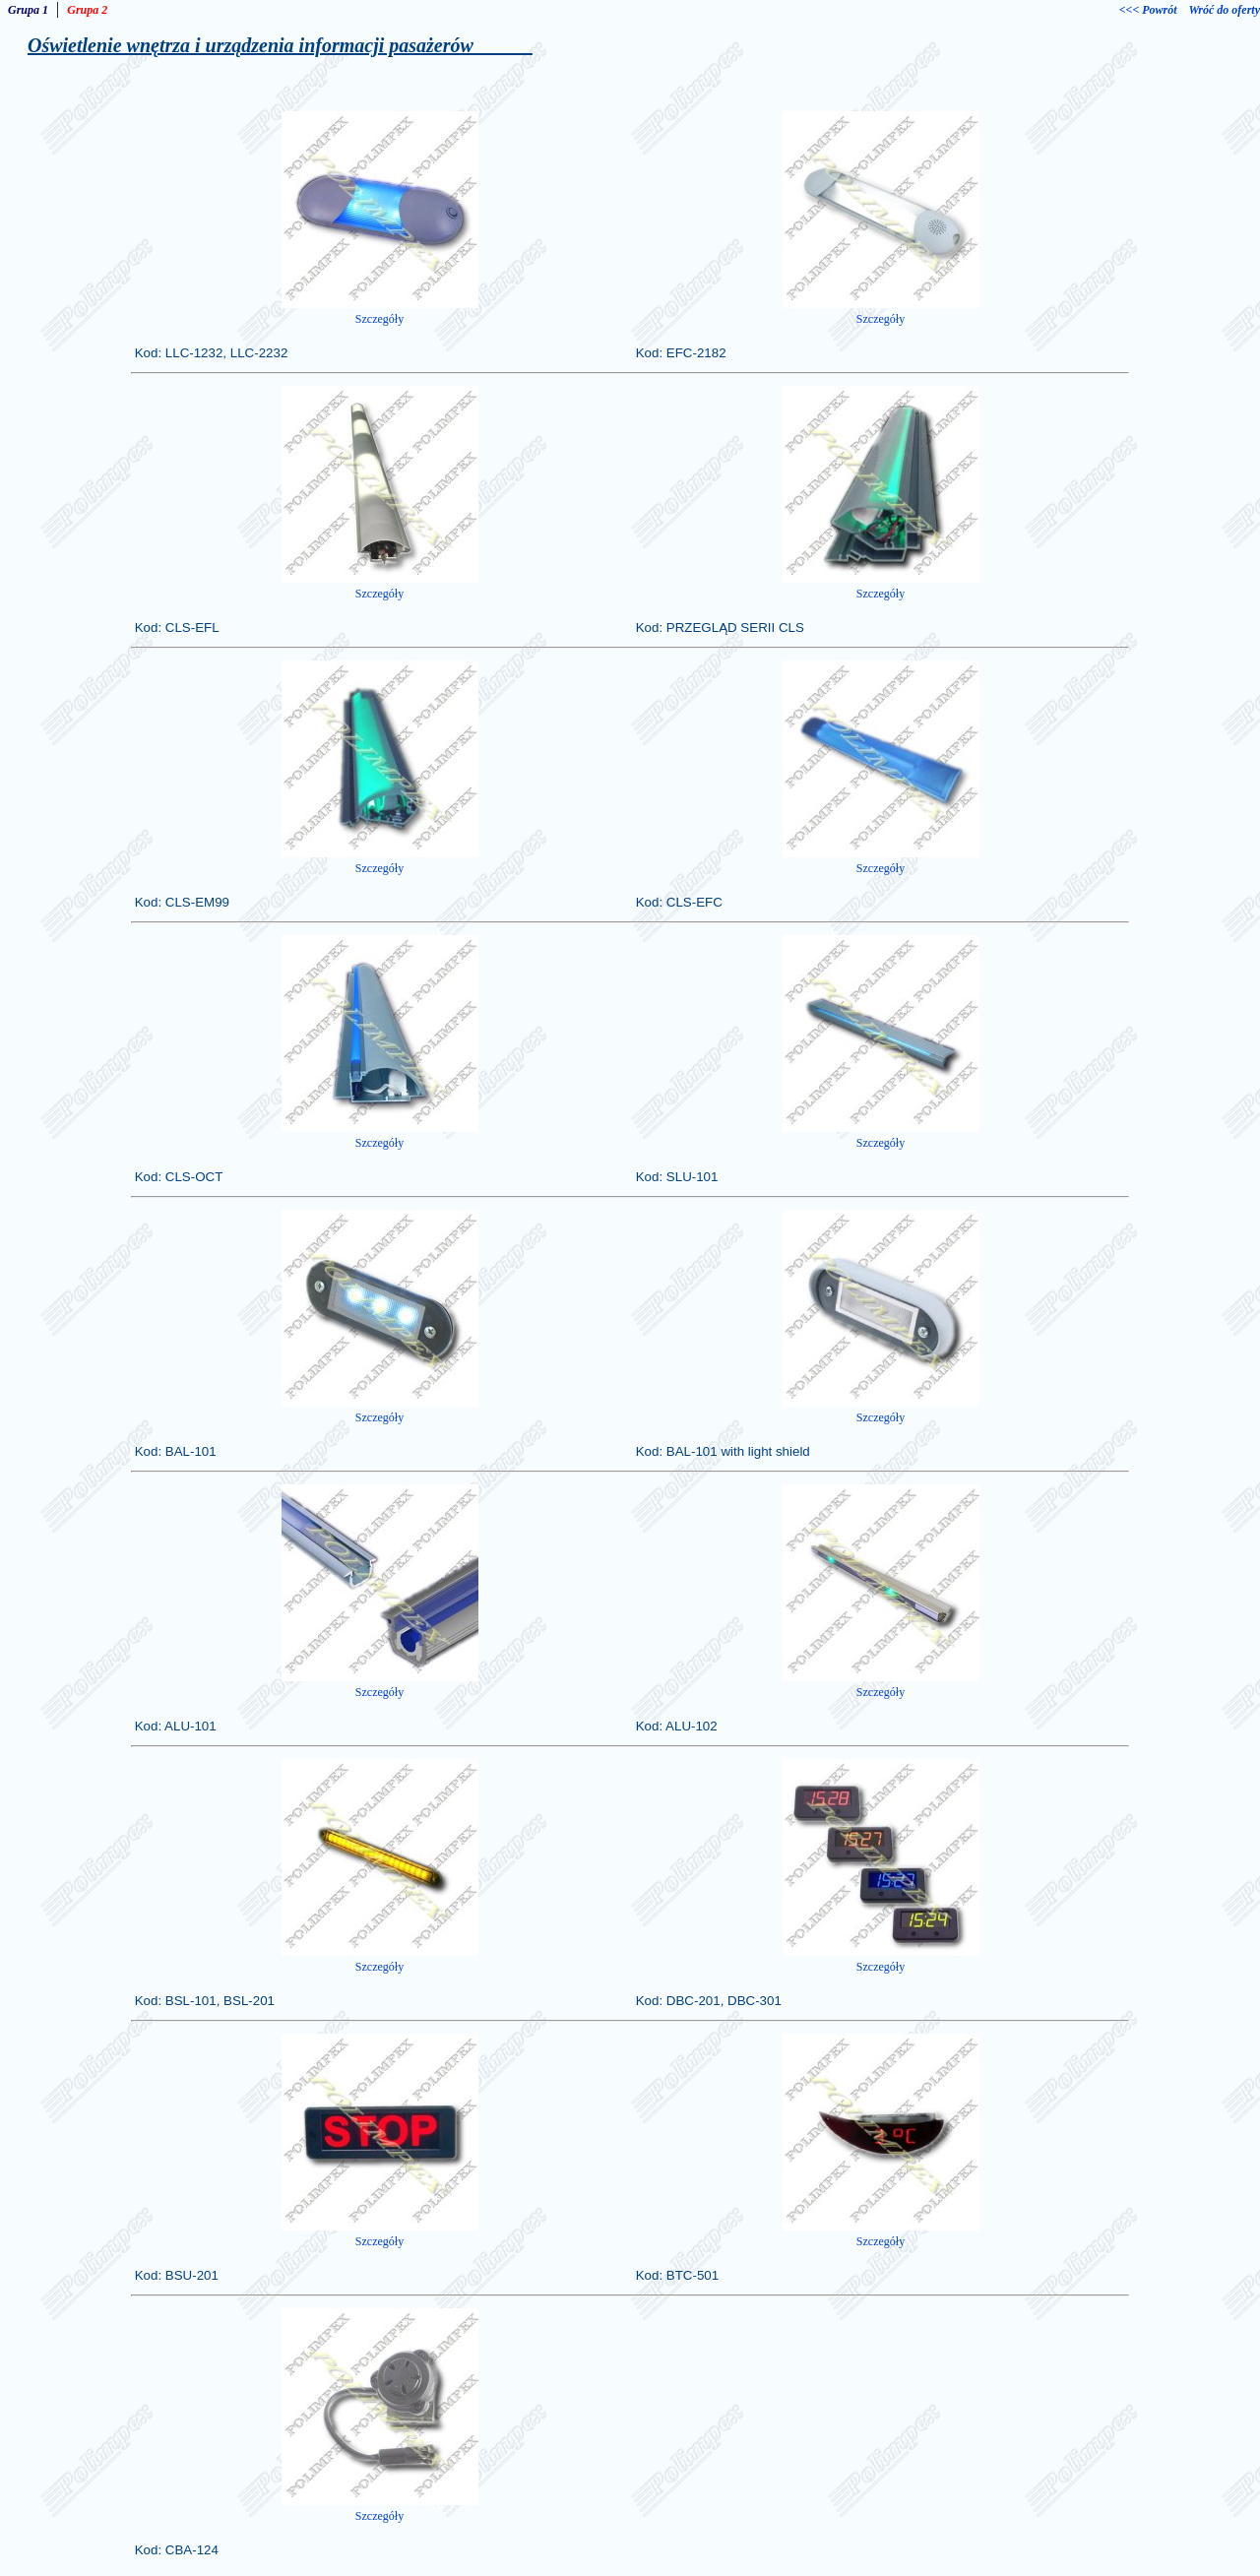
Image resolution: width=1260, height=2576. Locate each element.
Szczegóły (379, 319)
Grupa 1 (28, 10)
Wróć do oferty (1224, 10)
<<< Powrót (1148, 10)
